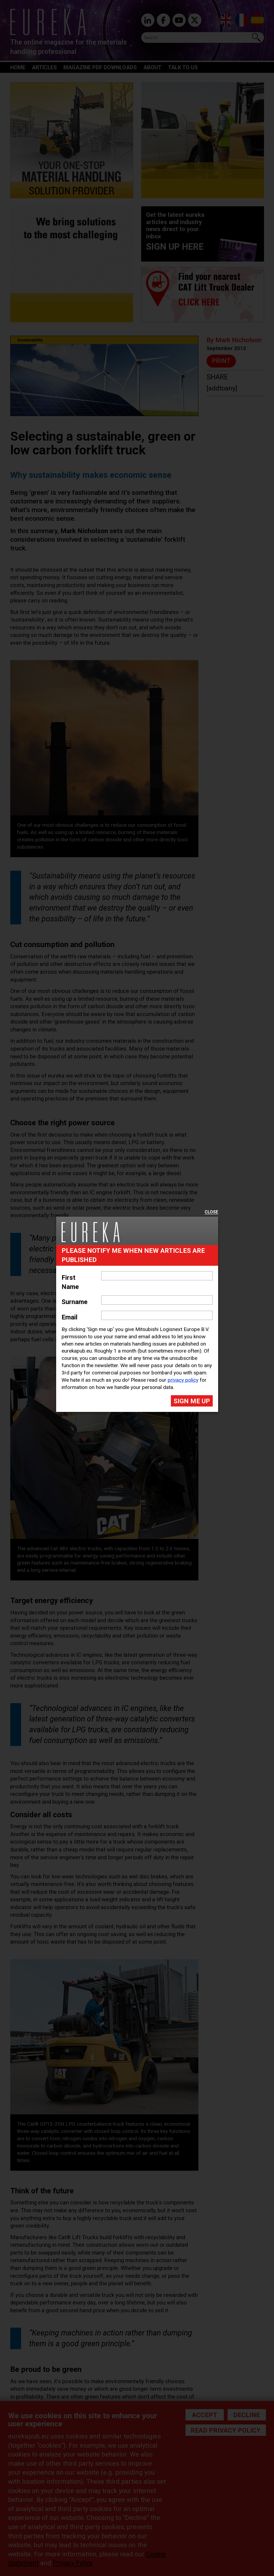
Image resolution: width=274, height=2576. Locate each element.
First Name (70, 1282)
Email (69, 1317)
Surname (74, 1302)
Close (211, 1212)
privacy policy (183, 1380)
